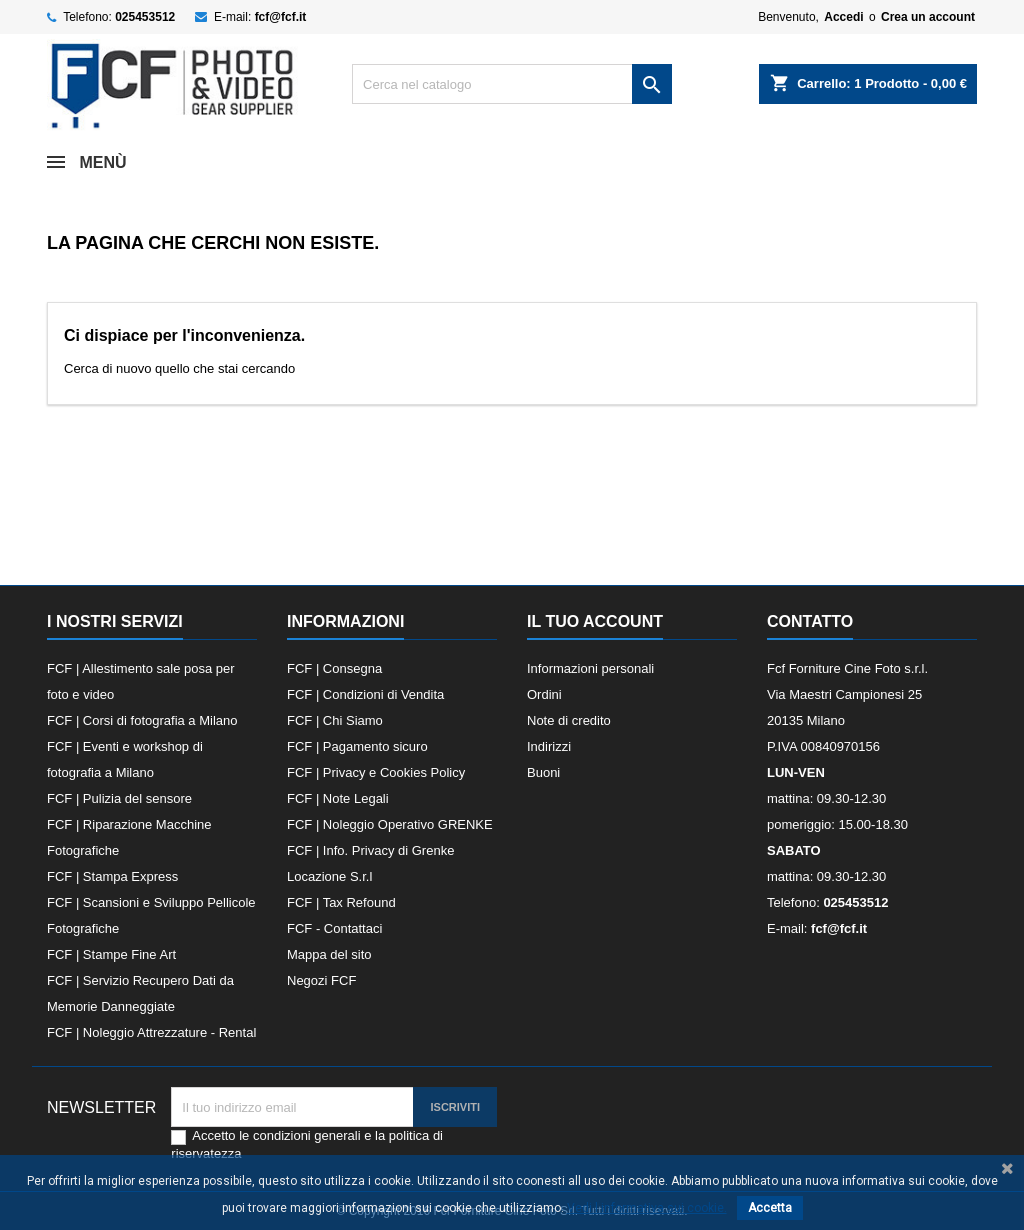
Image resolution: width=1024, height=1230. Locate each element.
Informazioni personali (590, 668)
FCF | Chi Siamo (335, 720)
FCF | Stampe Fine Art (111, 954)
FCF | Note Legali (338, 798)
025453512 (145, 17)
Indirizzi (549, 746)
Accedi (843, 17)
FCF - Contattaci (334, 928)
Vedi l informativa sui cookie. (647, 1208)
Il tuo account (595, 621)
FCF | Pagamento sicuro (357, 746)
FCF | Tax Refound (341, 902)
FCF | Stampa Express (112, 876)
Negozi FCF (321, 980)
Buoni (543, 772)
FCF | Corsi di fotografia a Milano (142, 720)
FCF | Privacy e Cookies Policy (376, 772)
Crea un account (928, 17)
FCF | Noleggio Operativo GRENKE (390, 824)
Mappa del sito (329, 954)
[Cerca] (512, 84)
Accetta (770, 1208)
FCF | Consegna (334, 668)
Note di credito (569, 720)
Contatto (810, 621)
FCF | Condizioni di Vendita (365, 694)
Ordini (544, 694)
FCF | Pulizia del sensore (119, 798)
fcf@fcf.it (281, 17)
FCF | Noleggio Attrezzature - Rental (151, 1032)
